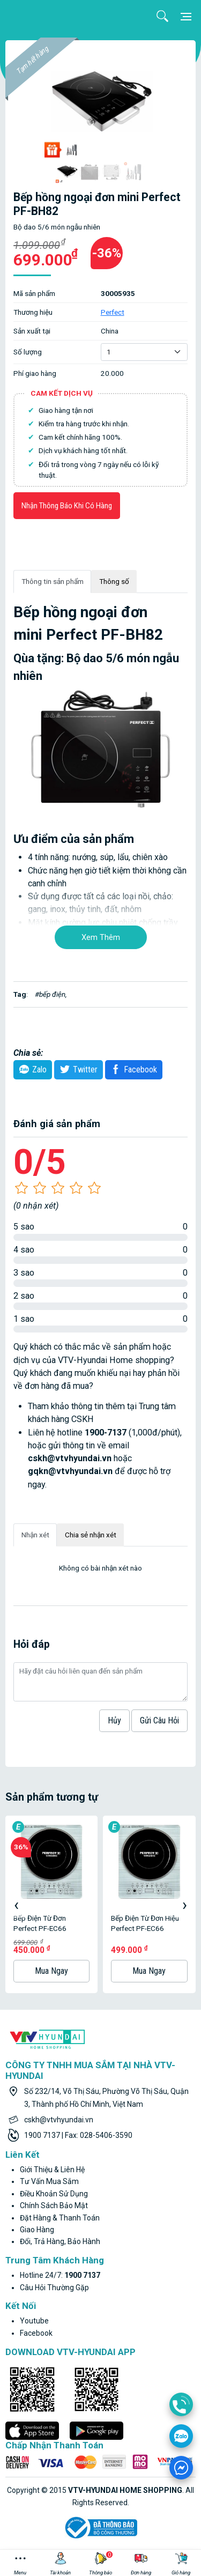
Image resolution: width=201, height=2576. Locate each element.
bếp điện (52, 994)
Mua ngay (51, 1971)
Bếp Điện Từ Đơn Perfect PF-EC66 (39, 1923)
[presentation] (16, 1904)
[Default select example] (144, 351)
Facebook (132, 1069)
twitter (77, 1069)
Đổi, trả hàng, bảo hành (60, 2241)
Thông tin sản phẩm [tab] (52, 581)
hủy (114, 1720)
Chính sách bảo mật (54, 2205)
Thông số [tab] (114, 581)
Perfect (112, 312)
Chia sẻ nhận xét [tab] (90, 1534)
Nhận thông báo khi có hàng (66, 505)
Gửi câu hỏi (159, 1720)
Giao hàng (37, 2229)
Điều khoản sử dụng (54, 2193)
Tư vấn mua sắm (49, 2181)
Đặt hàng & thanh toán (60, 2218)
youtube (34, 2320)
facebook (36, 2333)
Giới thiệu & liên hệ (52, 2169)
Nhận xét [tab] (35, 1534)
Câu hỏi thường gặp (54, 2287)
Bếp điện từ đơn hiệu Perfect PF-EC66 (145, 1923)
